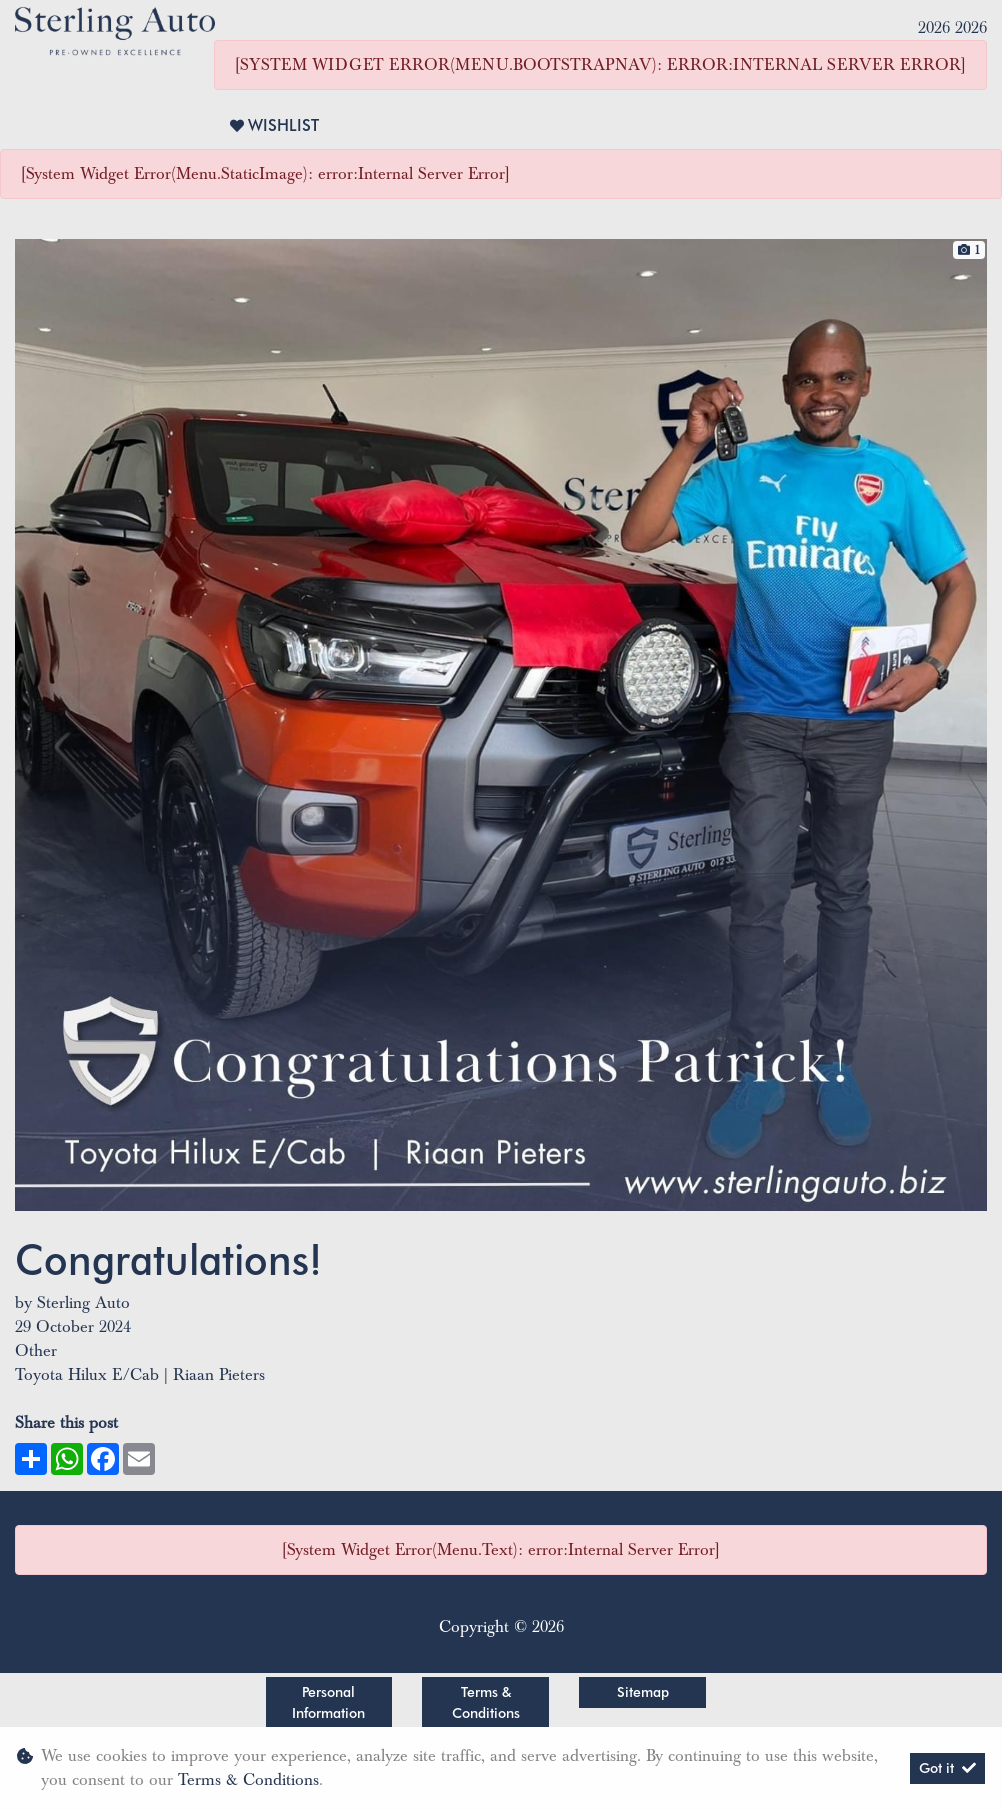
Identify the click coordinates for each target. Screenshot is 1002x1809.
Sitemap (643, 1692)
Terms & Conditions (486, 1702)
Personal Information (328, 1702)
